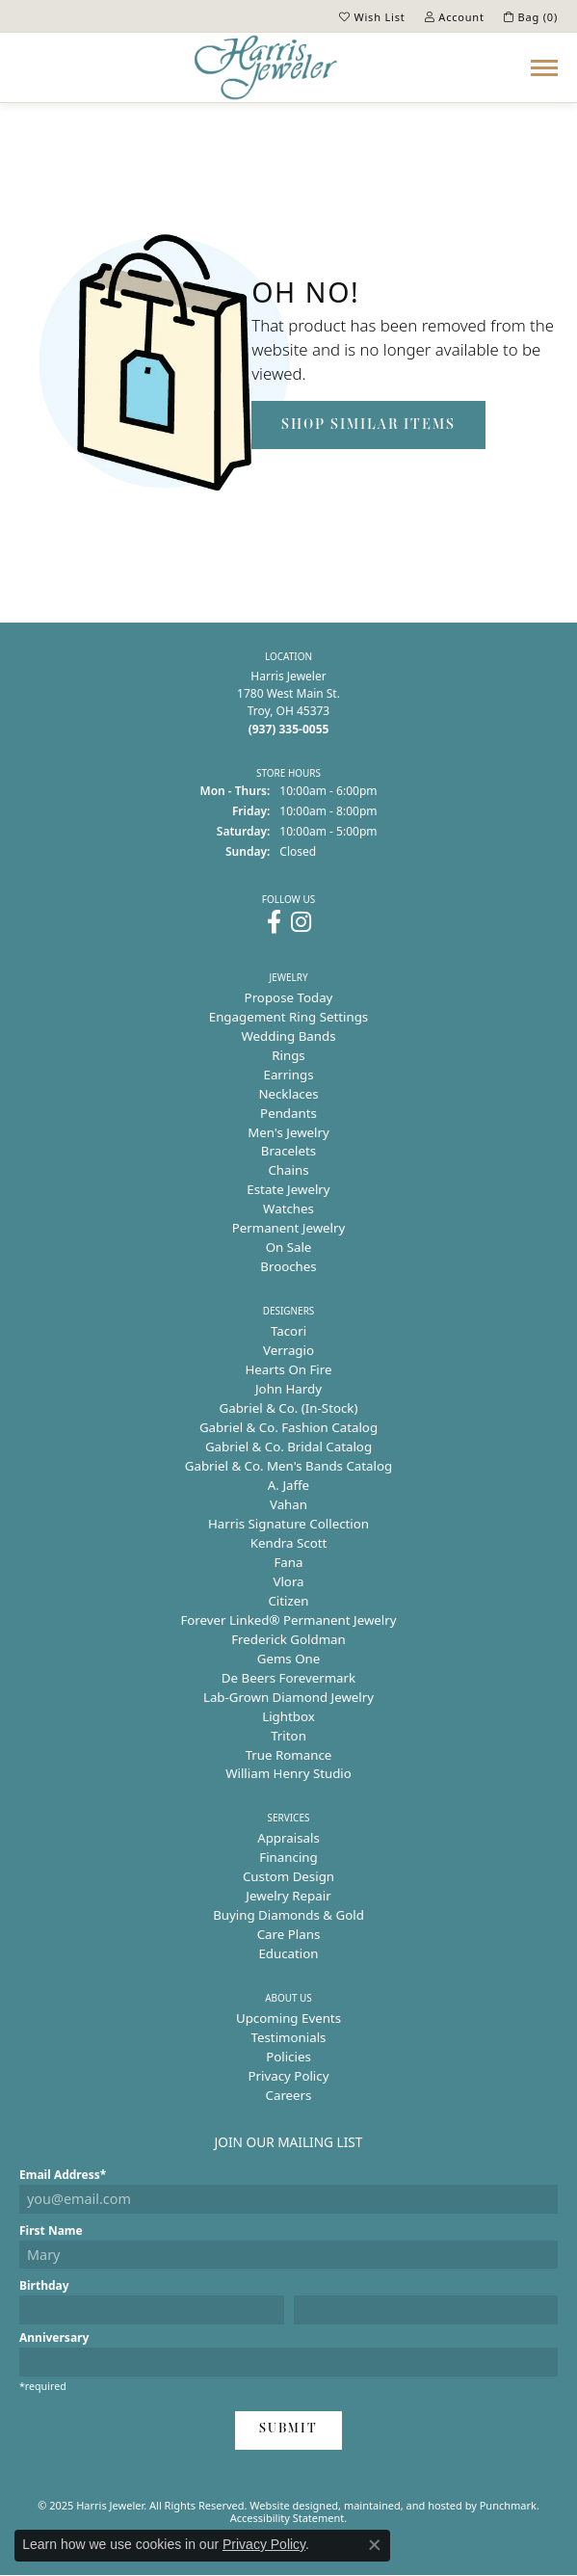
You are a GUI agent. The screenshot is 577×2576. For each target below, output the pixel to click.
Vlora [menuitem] (288, 1581)
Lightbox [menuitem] (288, 1716)
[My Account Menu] (455, 16)
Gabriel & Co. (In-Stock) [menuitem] (289, 1408)
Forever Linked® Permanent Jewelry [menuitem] (288, 1620)
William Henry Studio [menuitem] (288, 1773)
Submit (288, 2429)
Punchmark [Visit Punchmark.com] (508, 2505)
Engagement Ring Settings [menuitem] (288, 1016)
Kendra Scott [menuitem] (289, 1543)
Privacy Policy (264, 2544)
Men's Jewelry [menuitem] (288, 1132)
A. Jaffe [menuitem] (288, 1485)
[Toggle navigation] (544, 68)
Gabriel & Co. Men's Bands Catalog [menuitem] (288, 1465)
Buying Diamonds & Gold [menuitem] (288, 1915)
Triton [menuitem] (288, 1735)
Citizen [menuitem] (288, 1600)
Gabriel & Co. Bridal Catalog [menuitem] (288, 1446)
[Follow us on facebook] (274, 922)
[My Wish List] (372, 16)
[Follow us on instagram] (301, 922)
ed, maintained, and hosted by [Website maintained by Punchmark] (403, 2505)
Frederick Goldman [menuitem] (288, 1639)
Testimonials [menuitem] (289, 2037)
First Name (51, 2230)
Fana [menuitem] (288, 1562)
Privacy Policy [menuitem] (289, 2076)
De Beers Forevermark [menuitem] (288, 1677)
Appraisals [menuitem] (288, 1837)
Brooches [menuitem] (288, 1266)
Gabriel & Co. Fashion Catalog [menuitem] (288, 1427)
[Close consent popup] (374, 2545)
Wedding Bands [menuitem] (288, 1036)
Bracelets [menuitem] (288, 1150)
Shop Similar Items (368, 425)
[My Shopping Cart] (531, 16)
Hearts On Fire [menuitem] (288, 1369)
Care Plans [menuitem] (289, 1934)
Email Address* (62, 2174)
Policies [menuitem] (288, 2056)
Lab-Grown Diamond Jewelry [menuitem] (288, 1697)
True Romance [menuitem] (289, 1755)
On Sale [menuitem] (289, 1247)
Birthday (44, 2285)
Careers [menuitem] (289, 2095)
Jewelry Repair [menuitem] (288, 1895)
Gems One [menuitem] (289, 1658)
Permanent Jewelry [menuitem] (289, 1227)
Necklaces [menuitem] (288, 1093)
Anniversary (54, 2337)
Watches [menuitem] (288, 1208)
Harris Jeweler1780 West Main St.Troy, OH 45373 (288, 702)
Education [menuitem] (288, 1953)
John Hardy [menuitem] (288, 1388)
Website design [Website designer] (287, 2505)
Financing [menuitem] (288, 1857)
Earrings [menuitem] (288, 1074)
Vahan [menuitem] (288, 1504)
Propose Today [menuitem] (289, 997)
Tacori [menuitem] (288, 1331)
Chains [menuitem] (288, 1170)
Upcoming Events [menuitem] (288, 2018)
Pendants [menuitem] (288, 1113)
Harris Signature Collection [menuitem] (288, 1523)
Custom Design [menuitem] (288, 1876)
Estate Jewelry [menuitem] (288, 1189)
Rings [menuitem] (288, 1055)
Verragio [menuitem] (288, 1350)
